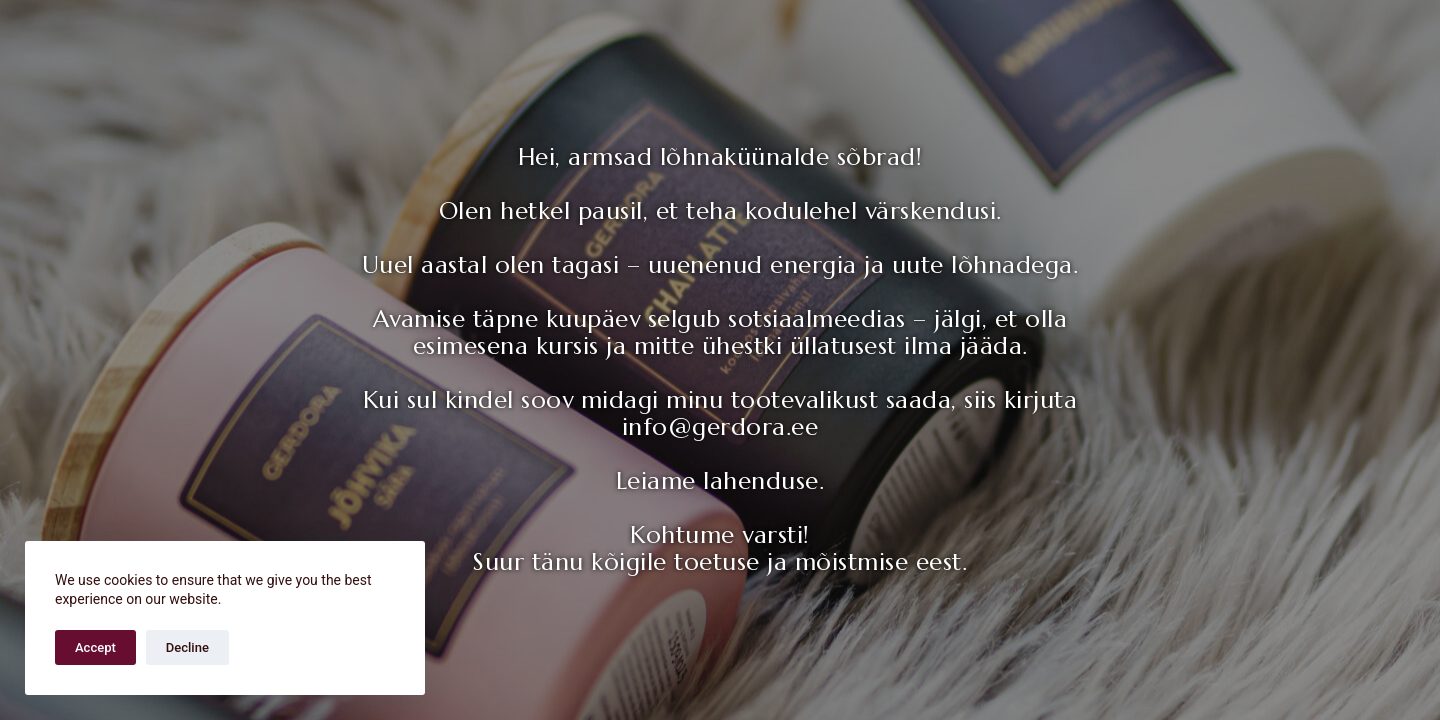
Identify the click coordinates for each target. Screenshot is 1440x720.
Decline (187, 647)
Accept (95, 647)
